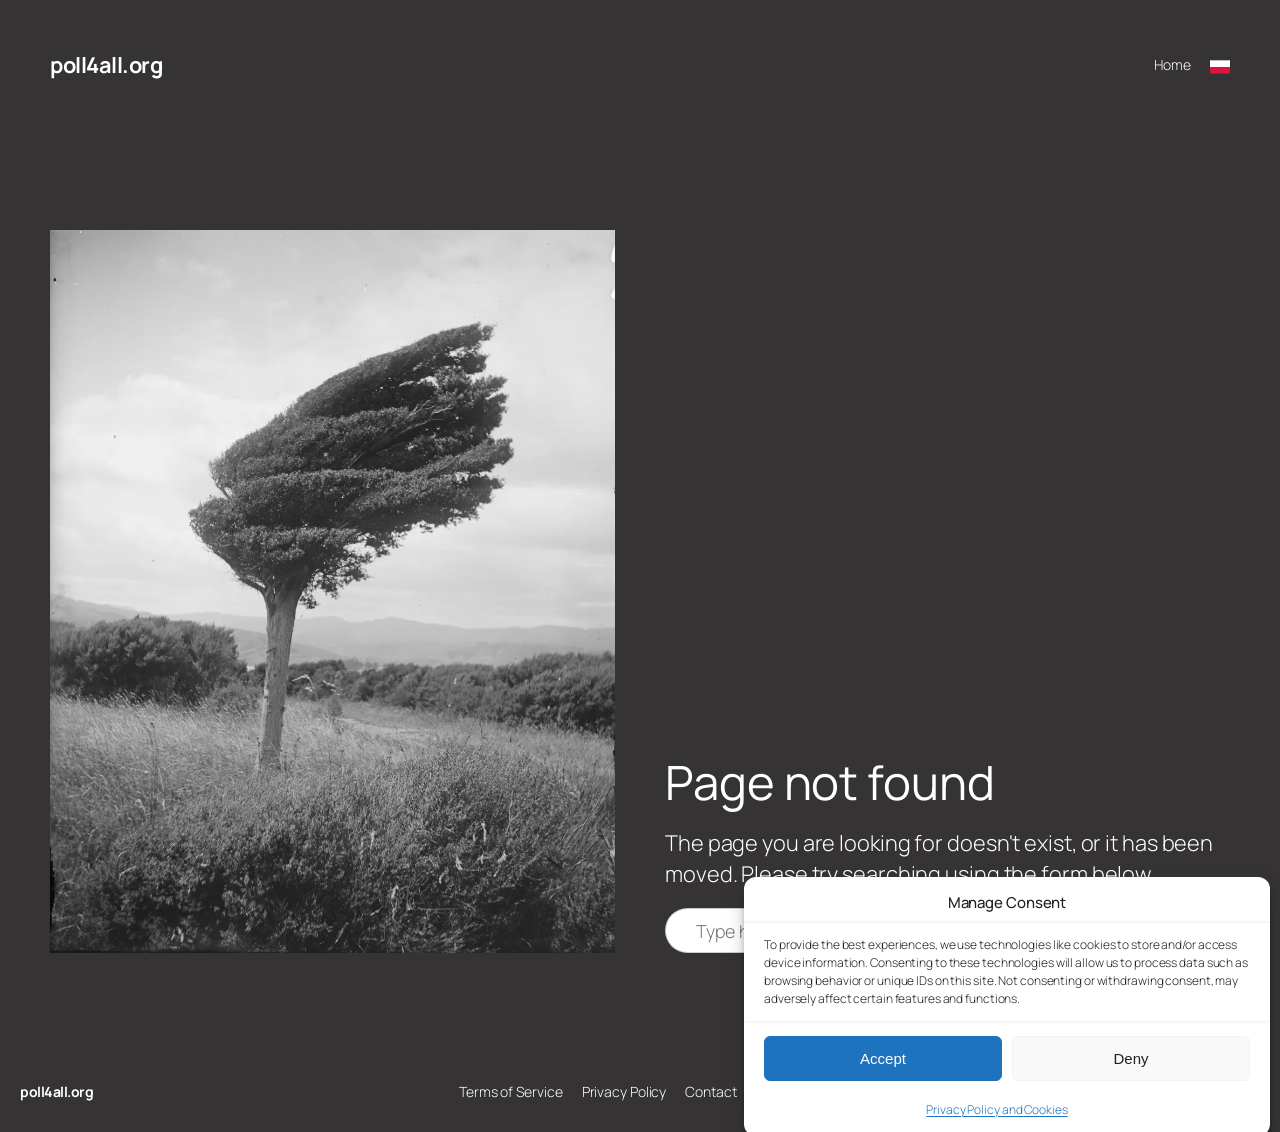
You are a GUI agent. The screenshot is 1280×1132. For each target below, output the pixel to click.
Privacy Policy (624, 1091)
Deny (1130, 1069)
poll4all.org (106, 65)
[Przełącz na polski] (1220, 65)
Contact (710, 1091)
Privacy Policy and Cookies (996, 1121)
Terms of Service (510, 1091)
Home (1172, 64)
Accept (883, 1069)
